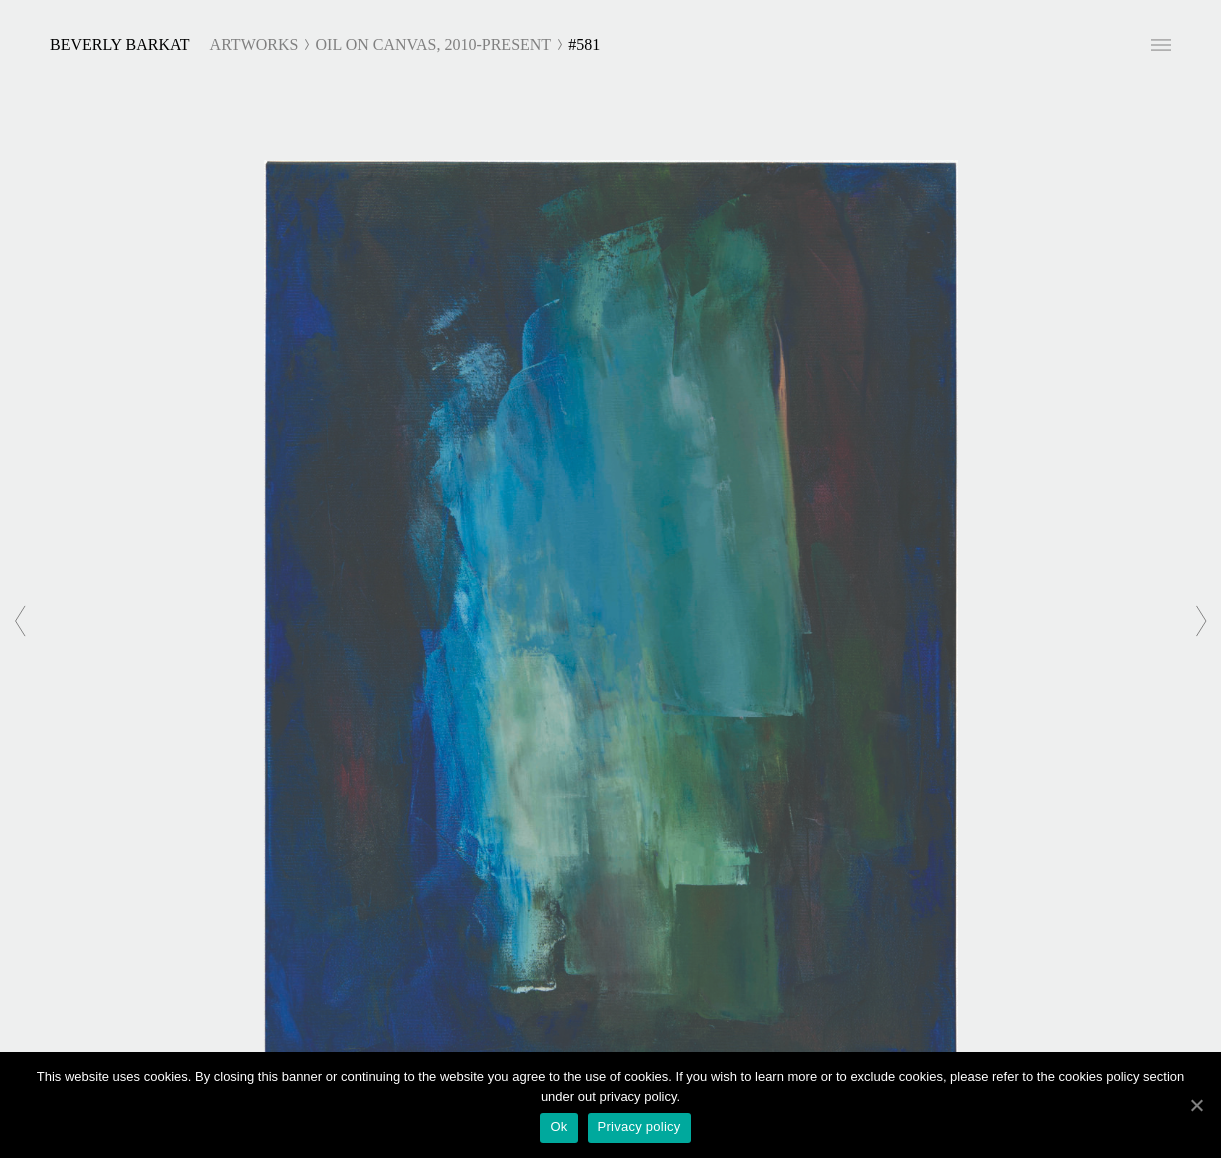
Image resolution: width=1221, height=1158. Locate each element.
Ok (558, 1126)
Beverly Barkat (120, 44)
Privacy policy (639, 1126)
